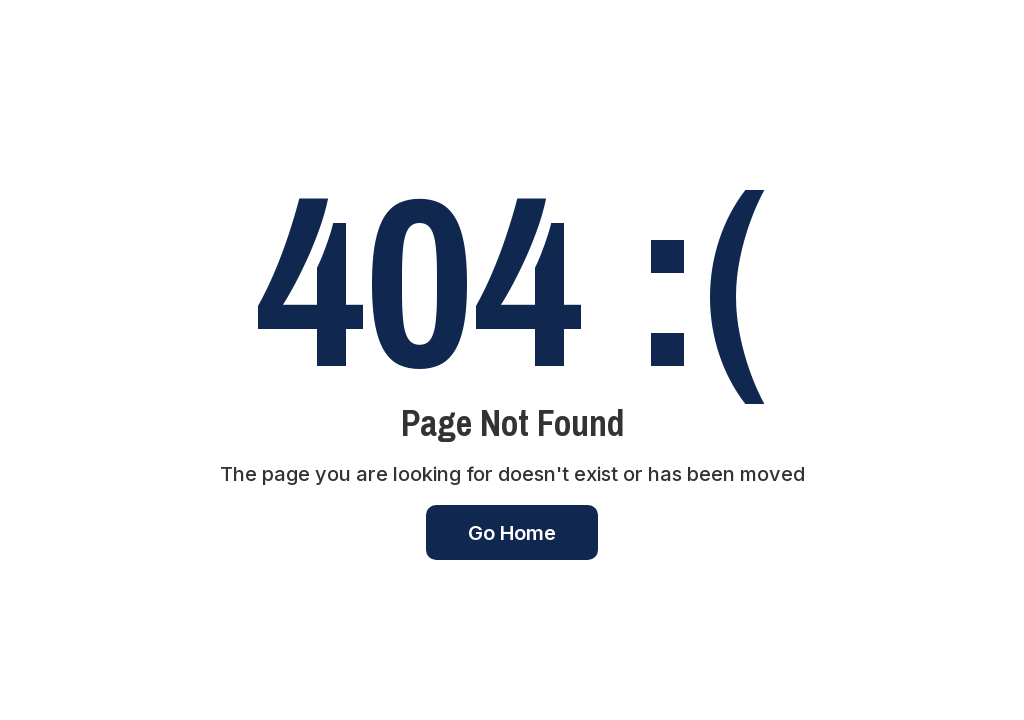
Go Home (512, 533)
